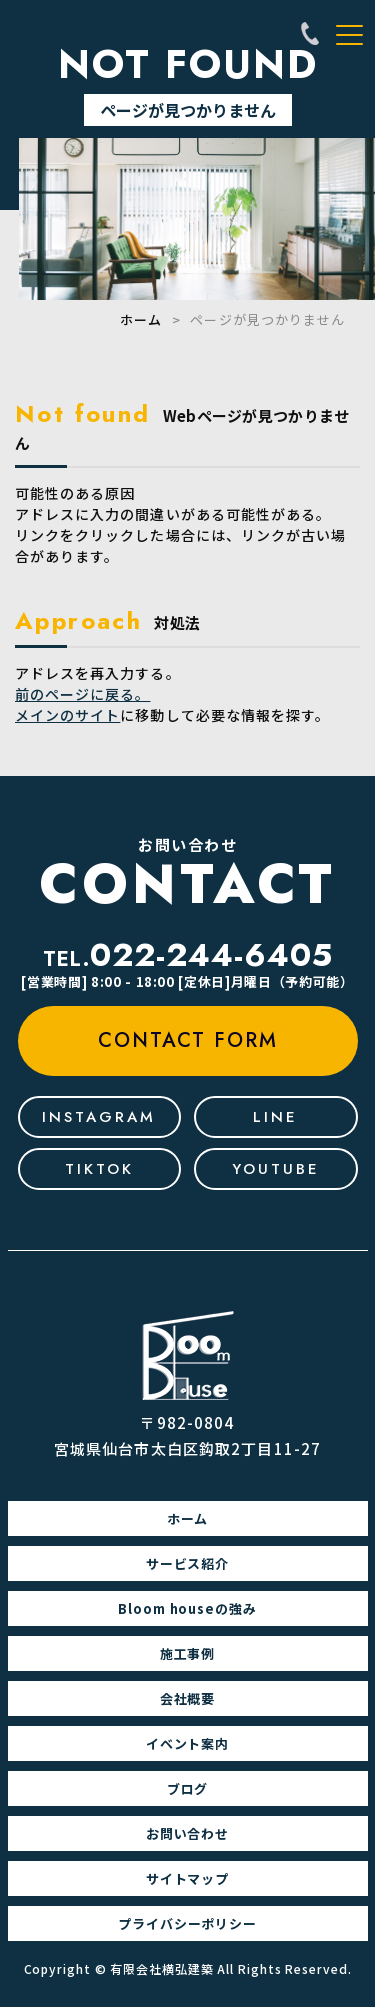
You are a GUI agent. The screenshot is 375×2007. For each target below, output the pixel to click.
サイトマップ (188, 1878)
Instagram (99, 1117)
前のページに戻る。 (82, 694)
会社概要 (188, 1698)
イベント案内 (188, 1743)
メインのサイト (67, 715)
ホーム (141, 319)
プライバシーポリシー (188, 1923)
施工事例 (188, 1653)
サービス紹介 (188, 1563)
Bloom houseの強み (188, 1608)
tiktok (99, 1169)
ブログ (188, 1788)
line (275, 1117)
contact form (188, 1040)
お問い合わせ (188, 1833)
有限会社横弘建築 (161, 1968)
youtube (276, 1169)
